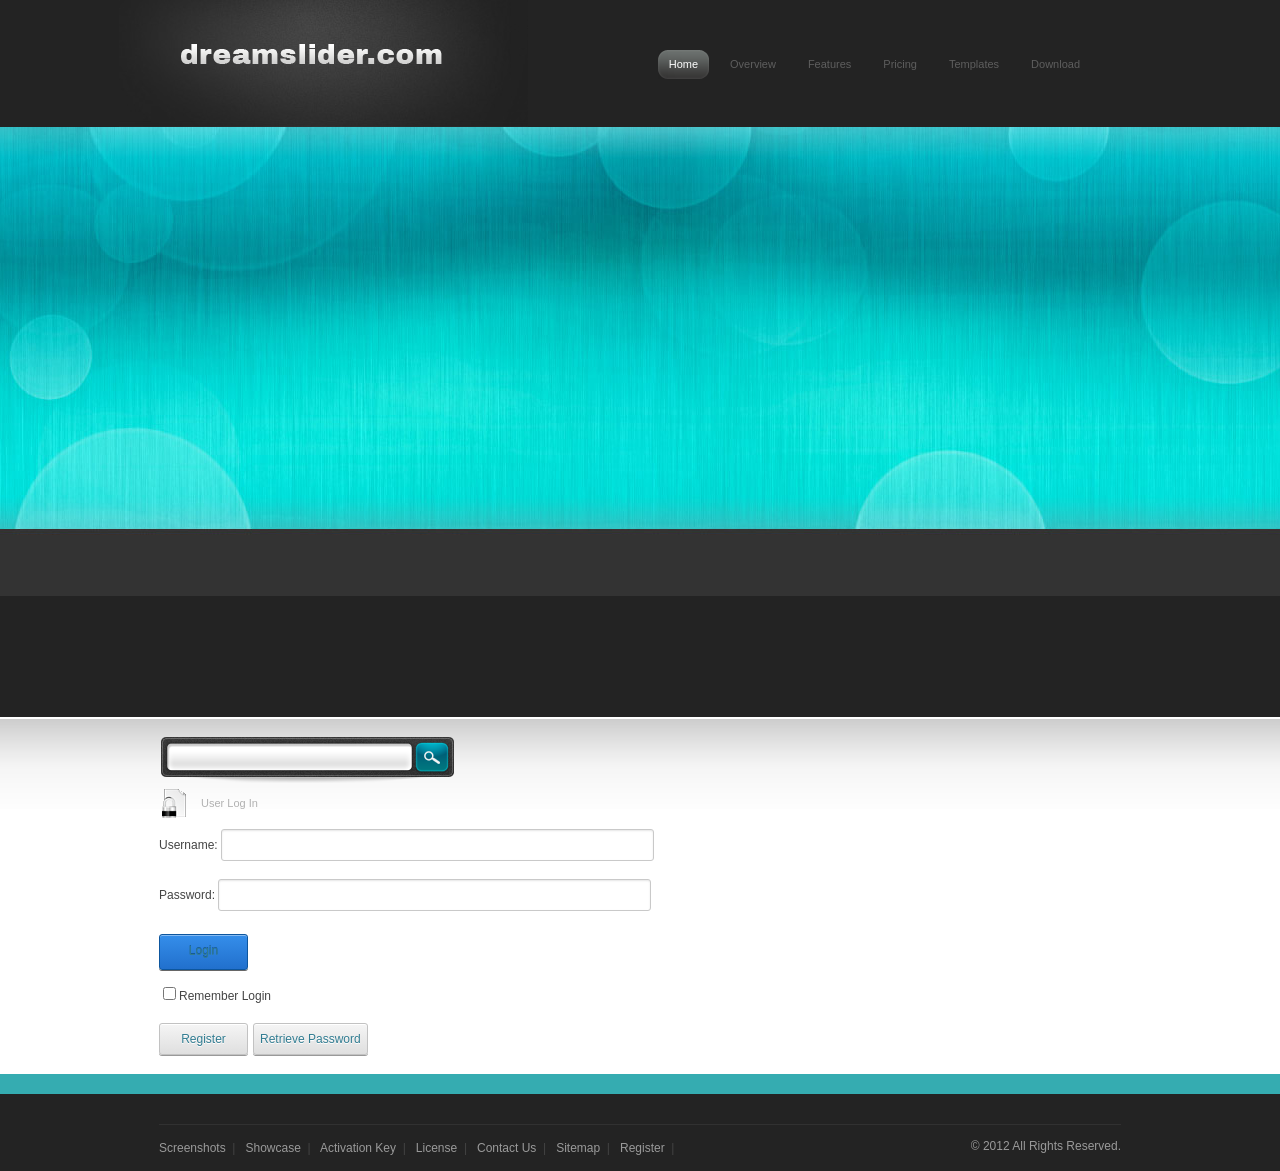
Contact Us (506, 1148)
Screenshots (192, 1148)
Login (203, 951)
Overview (753, 64)
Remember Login (225, 996)
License (436, 1148)
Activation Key (358, 1148)
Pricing (900, 64)
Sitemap (578, 1148)
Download (1055, 64)
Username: (188, 845)
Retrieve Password (310, 1039)
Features (829, 64)
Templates (974, 64)
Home (683, 64)
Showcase (273, 1148)
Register (203, 1039)
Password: (187, 895)
